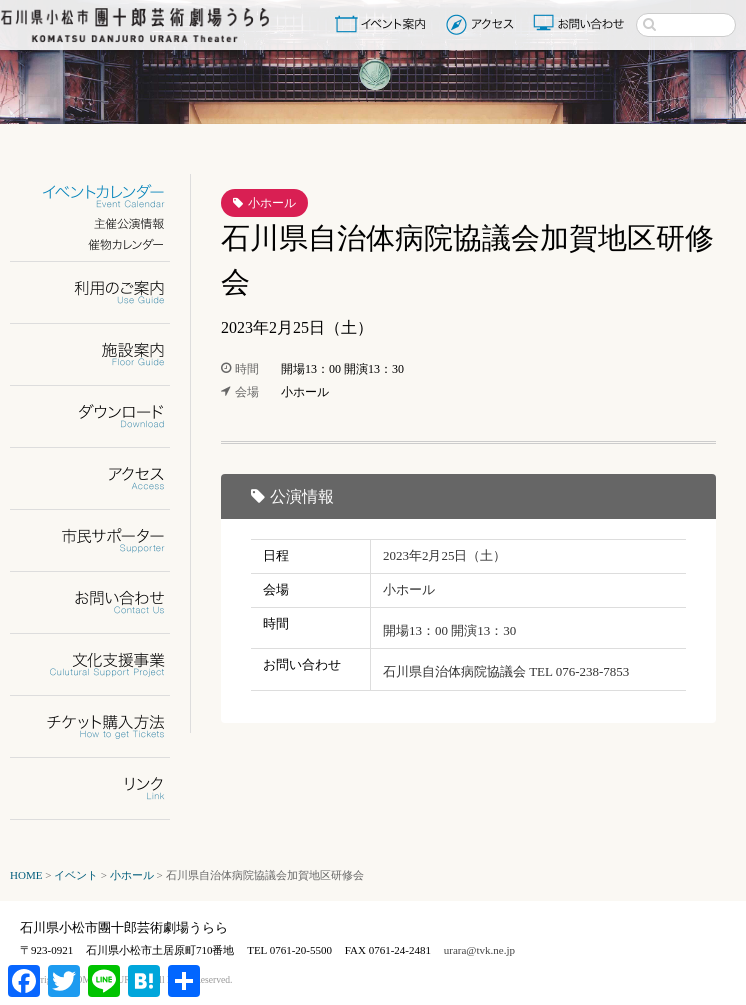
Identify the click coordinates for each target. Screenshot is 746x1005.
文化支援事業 (102, 664)
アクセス (482, 24)
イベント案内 (384, 24)
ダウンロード (102, 416)
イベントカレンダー (102, 196)
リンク (102, 788)
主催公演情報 (102, 223)
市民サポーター (102, 540)
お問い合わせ (581, 24)
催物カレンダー (102, 244)
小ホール (272, 203)
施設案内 (102, 354)
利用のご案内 (102, 292)
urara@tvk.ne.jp (479, 950)
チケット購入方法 (102, 726)
